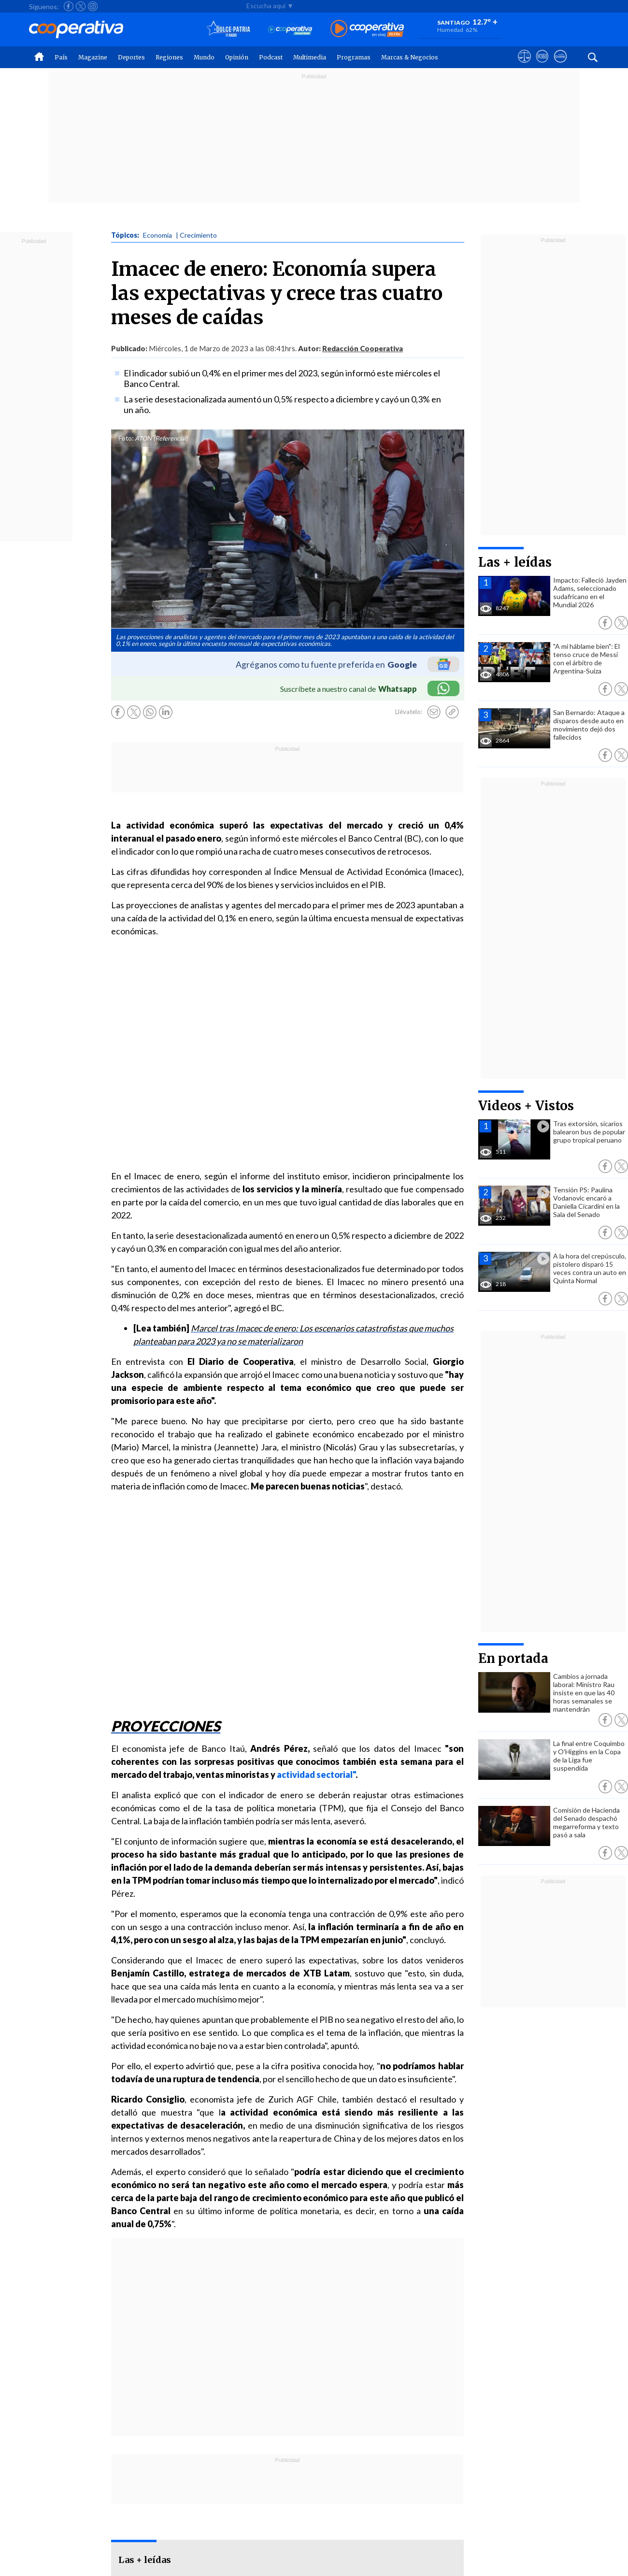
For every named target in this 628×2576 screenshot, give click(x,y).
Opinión (236, 57)
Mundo (204, 57)
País (61, 57)
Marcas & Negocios (409, 57)
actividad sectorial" (315, 1774)
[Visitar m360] (542, 65)
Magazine (92, 57)
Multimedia (309, 57)
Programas (354, 57)
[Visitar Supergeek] (560, 65)
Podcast (271, 57)
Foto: (125, 438)
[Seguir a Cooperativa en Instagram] (93, 6)
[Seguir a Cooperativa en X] (81, 6)
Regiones (169, 57)
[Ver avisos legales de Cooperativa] (524, 65)
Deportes (131, 57)
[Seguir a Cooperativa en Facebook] (68, 6)
